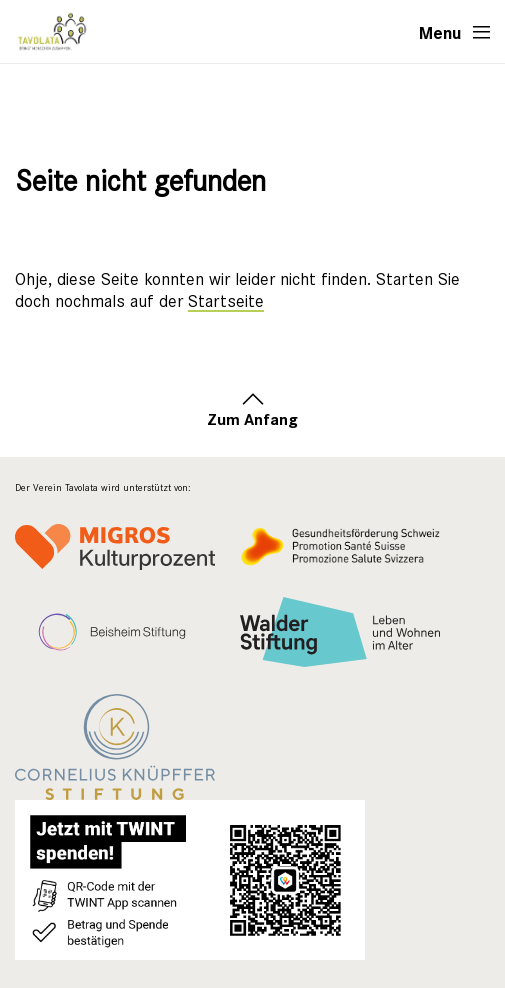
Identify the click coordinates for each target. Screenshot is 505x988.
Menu (440, 32)
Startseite (226, 301)
